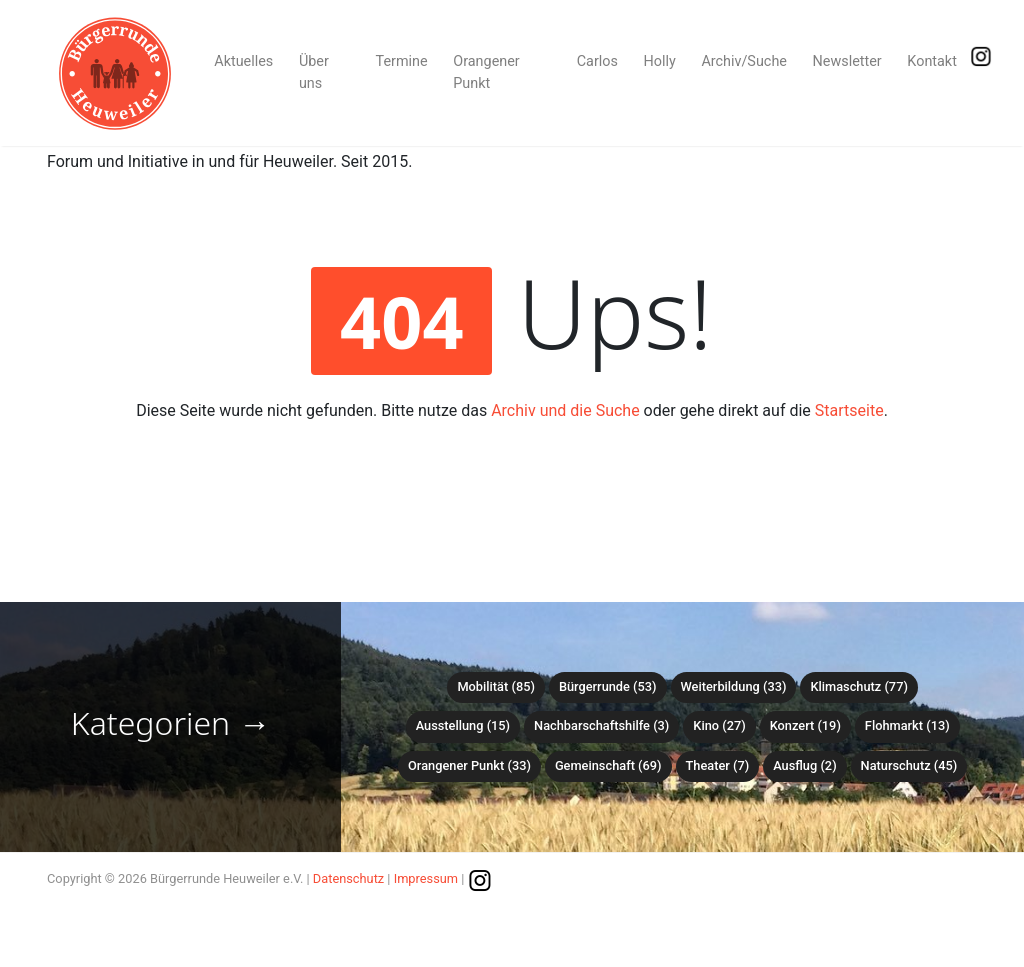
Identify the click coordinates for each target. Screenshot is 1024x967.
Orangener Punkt (486, 72)
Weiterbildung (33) (734, 686)
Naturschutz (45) (909, 765)
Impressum (426, 878)
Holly (660, 61)
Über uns (314, 72)
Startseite (849, 410)
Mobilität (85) (495, 686)
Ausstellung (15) (463, 725)
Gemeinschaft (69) (608, 765)
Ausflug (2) (804, 765)
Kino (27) (719, 725)
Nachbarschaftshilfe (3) (601, 725)
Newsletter (847, 61)
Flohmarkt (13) (907, 725)
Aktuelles (243, 61)
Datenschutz (348, 878)
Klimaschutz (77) (858, 686)
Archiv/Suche (744, 61)
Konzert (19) (805, 725)
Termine (402, 61)
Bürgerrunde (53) (608, 686)
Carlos (597, 61)
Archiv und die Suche (565, 410)
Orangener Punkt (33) (469, 765)
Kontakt (932, 61)
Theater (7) (718, 765)
